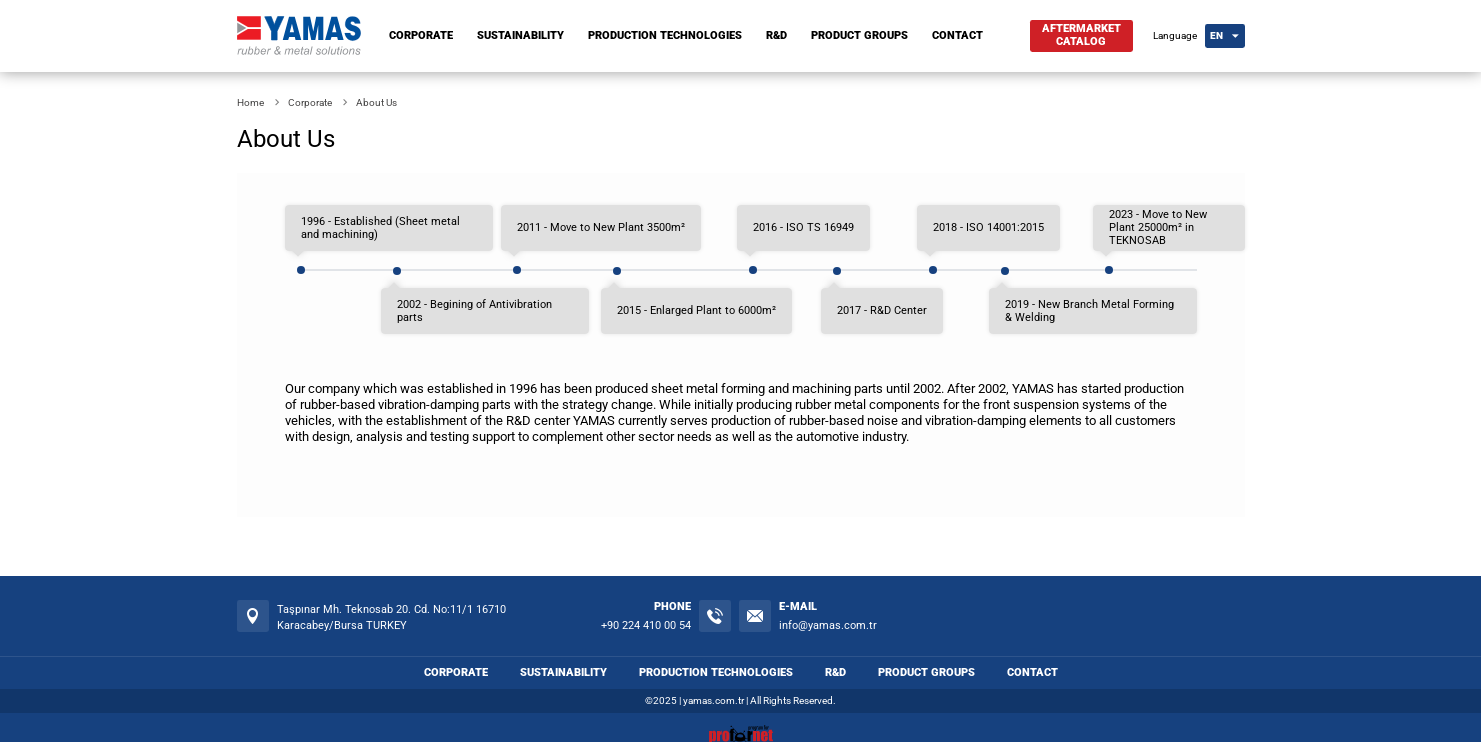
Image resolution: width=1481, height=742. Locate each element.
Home (250, 102)
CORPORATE (421, 35)
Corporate (310, 102)
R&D (776, 35)
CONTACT (957, 35)
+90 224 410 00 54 (646, 625)
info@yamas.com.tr (828, 625)
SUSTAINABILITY (520, 35)
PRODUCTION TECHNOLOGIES (665, 35)
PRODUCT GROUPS (859, 35)
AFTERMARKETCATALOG (1081, 35)
